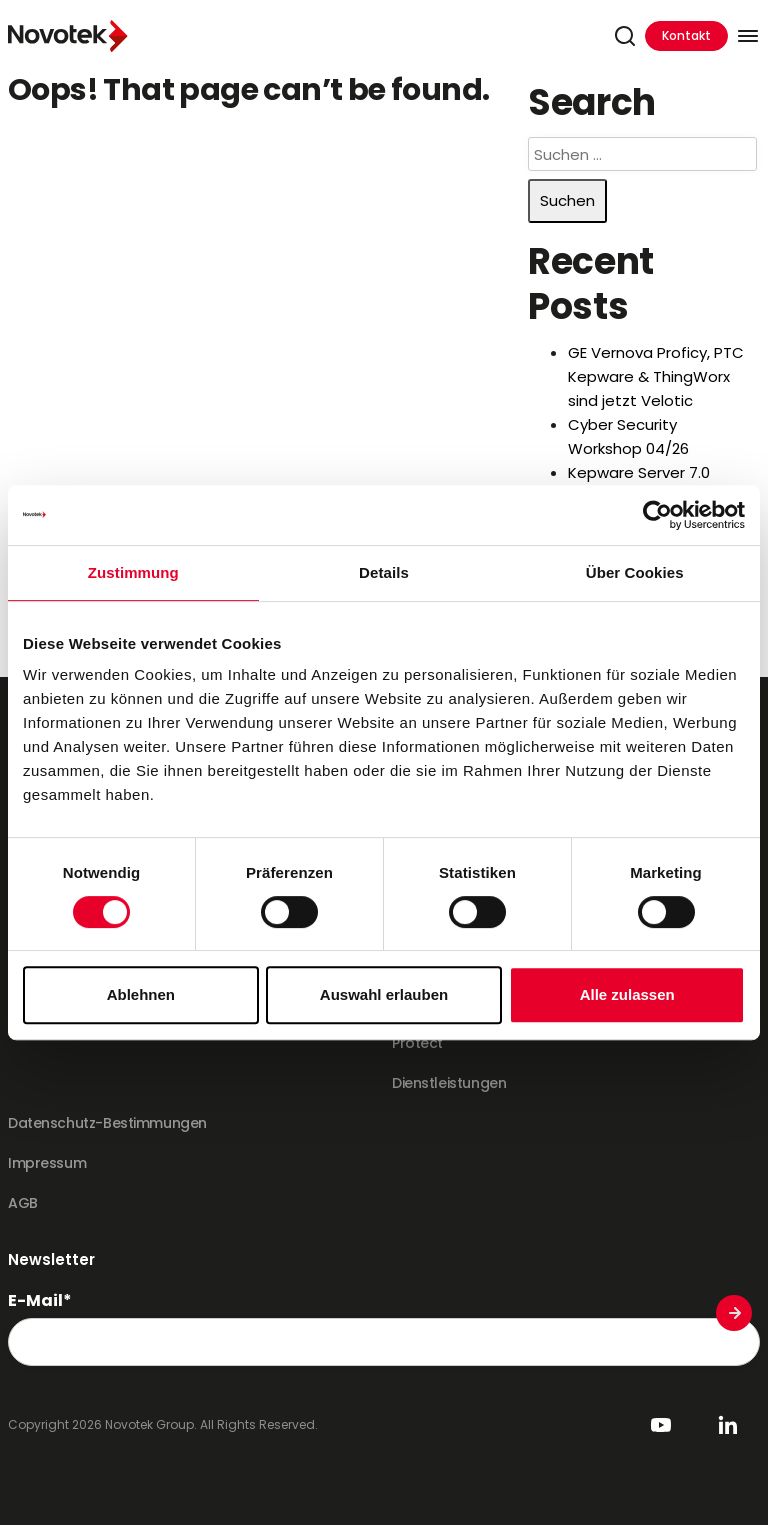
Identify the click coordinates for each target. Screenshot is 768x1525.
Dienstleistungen (449, 1083)
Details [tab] (384, 572)
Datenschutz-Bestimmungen (107, 1123)
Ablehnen (141, 994)
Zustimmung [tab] (133, 572)
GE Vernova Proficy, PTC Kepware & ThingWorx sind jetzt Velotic (656, 376)
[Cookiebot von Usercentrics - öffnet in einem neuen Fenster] (657, 515)
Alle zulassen (627, 994)
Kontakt (686, 35)
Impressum (47, 1163)
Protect (417, 1043)
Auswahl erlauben (384, 994)
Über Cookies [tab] (635, 572)
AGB (23, 1203)
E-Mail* (40, 1301)
